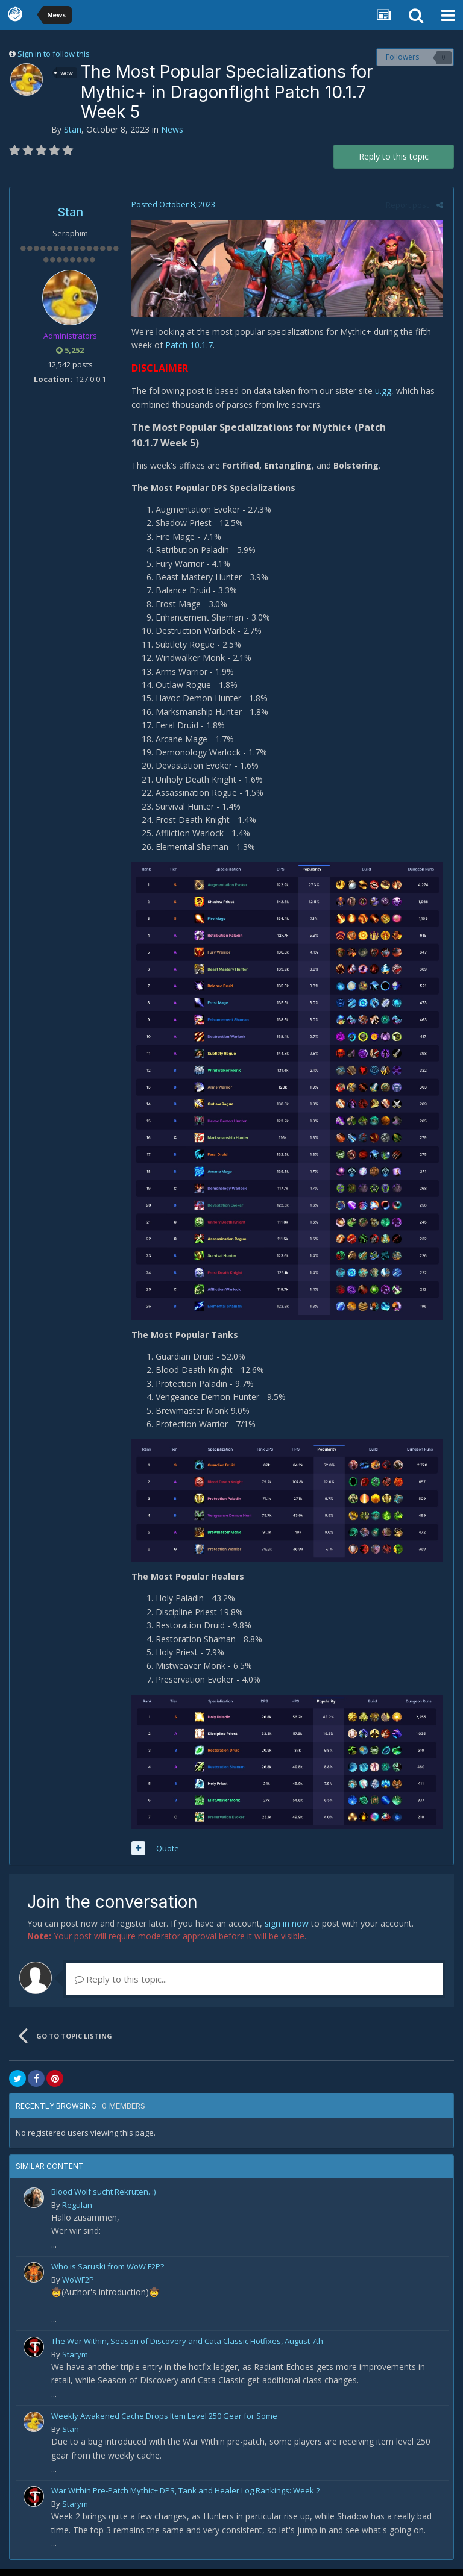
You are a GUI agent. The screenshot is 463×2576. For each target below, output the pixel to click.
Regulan (77, 2212)
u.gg (382, 392)
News (172, 129)
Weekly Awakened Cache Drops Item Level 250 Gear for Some (164, 2423)
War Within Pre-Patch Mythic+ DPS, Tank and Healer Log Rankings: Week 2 (185, 2498)
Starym (75, 2361)
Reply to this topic (394, 156)
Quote (166, 1855)
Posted (172, 204)
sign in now (287, 1930)
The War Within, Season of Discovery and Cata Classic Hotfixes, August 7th (187, 2348)
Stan (72, 129)
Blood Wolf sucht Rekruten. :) (103, 2198)
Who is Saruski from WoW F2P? (107, 2273)
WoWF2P (78, 2286)
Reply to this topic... (121, 1986)
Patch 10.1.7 (187, 346)
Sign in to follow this (53, 53)
